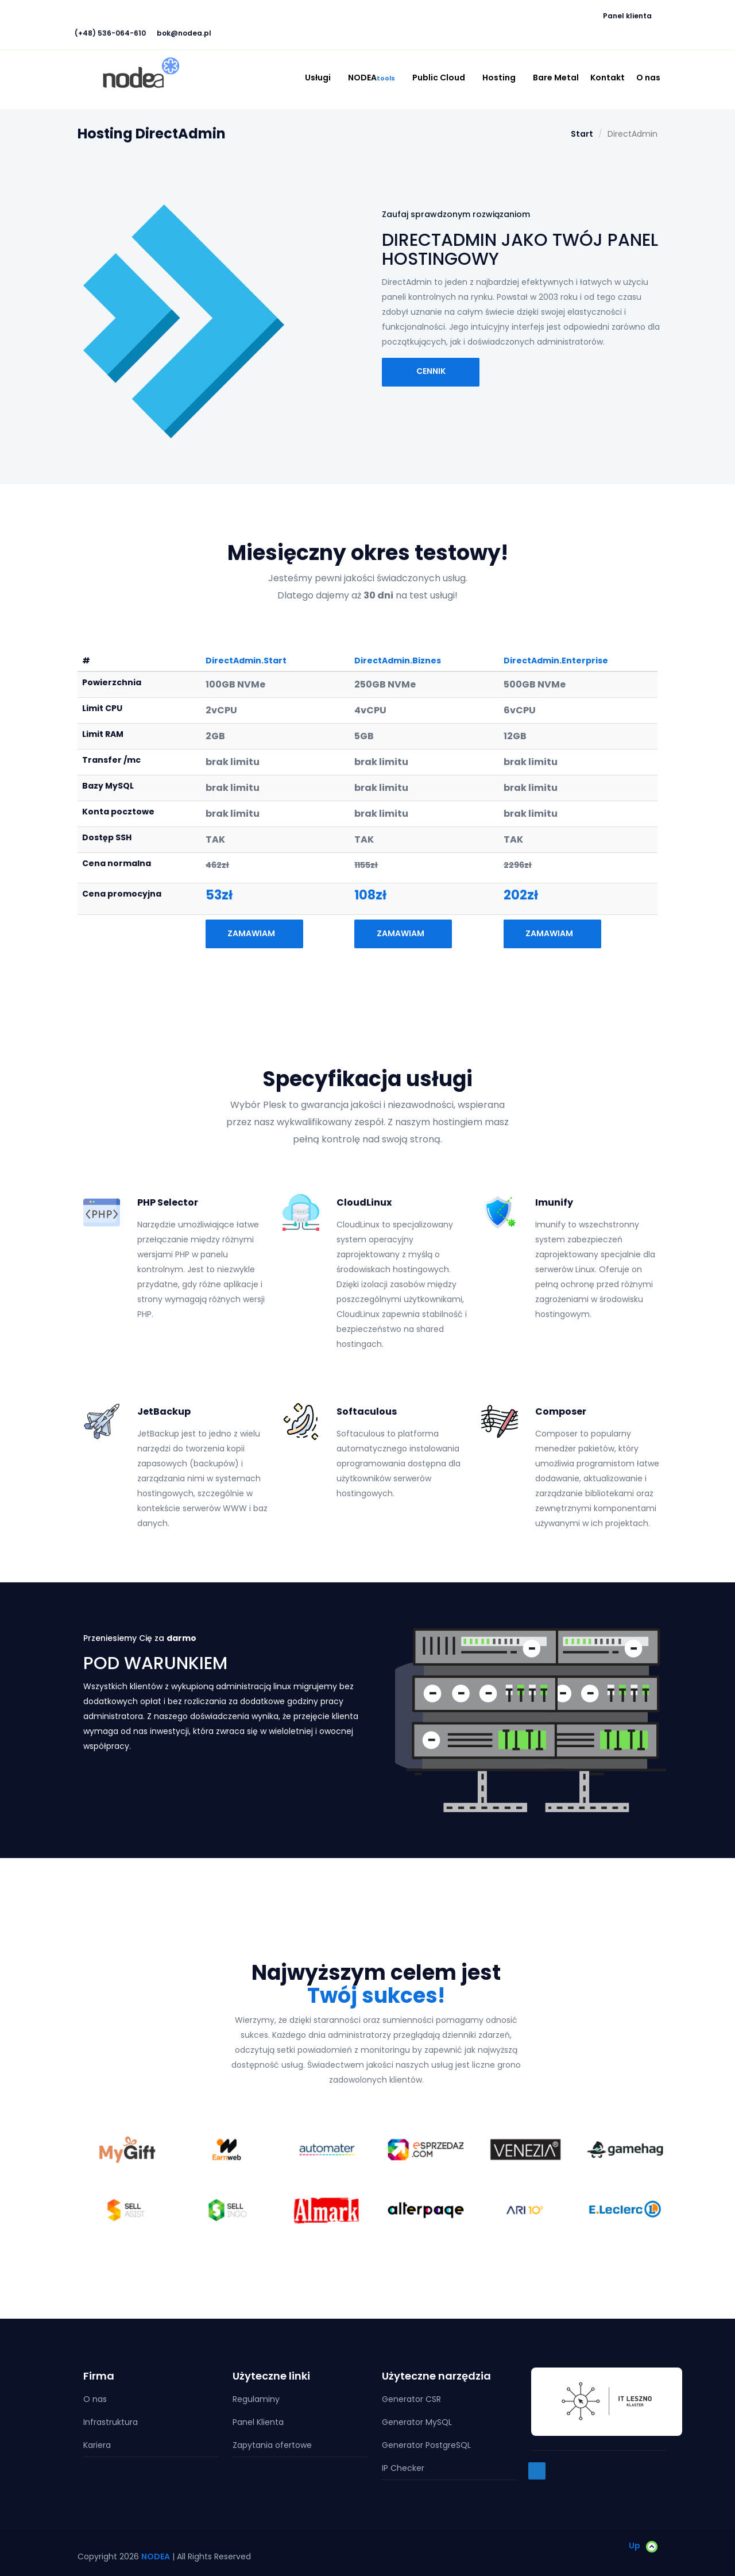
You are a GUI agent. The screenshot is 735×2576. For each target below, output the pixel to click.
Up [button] (643, 2545)
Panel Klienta (258, 2422)
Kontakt (607, 77)
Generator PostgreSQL (426, 2445)
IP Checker (403, 2468)
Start (582, 134)
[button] (110, 8)
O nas (648, 77)
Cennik (431, 371)
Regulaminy (256, 2399)
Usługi (320, 77)
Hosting (501, 77)
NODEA (374, 77)
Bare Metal (556, 77)
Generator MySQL (417, 2422)
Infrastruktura (110, 2422)
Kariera (97, 2445)
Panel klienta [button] (630, 16)
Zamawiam (254, 933)
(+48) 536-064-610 (110, 33)
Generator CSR (411, 2399)
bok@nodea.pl (184, 33)
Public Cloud (441, 77)
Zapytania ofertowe (272, 2445)
